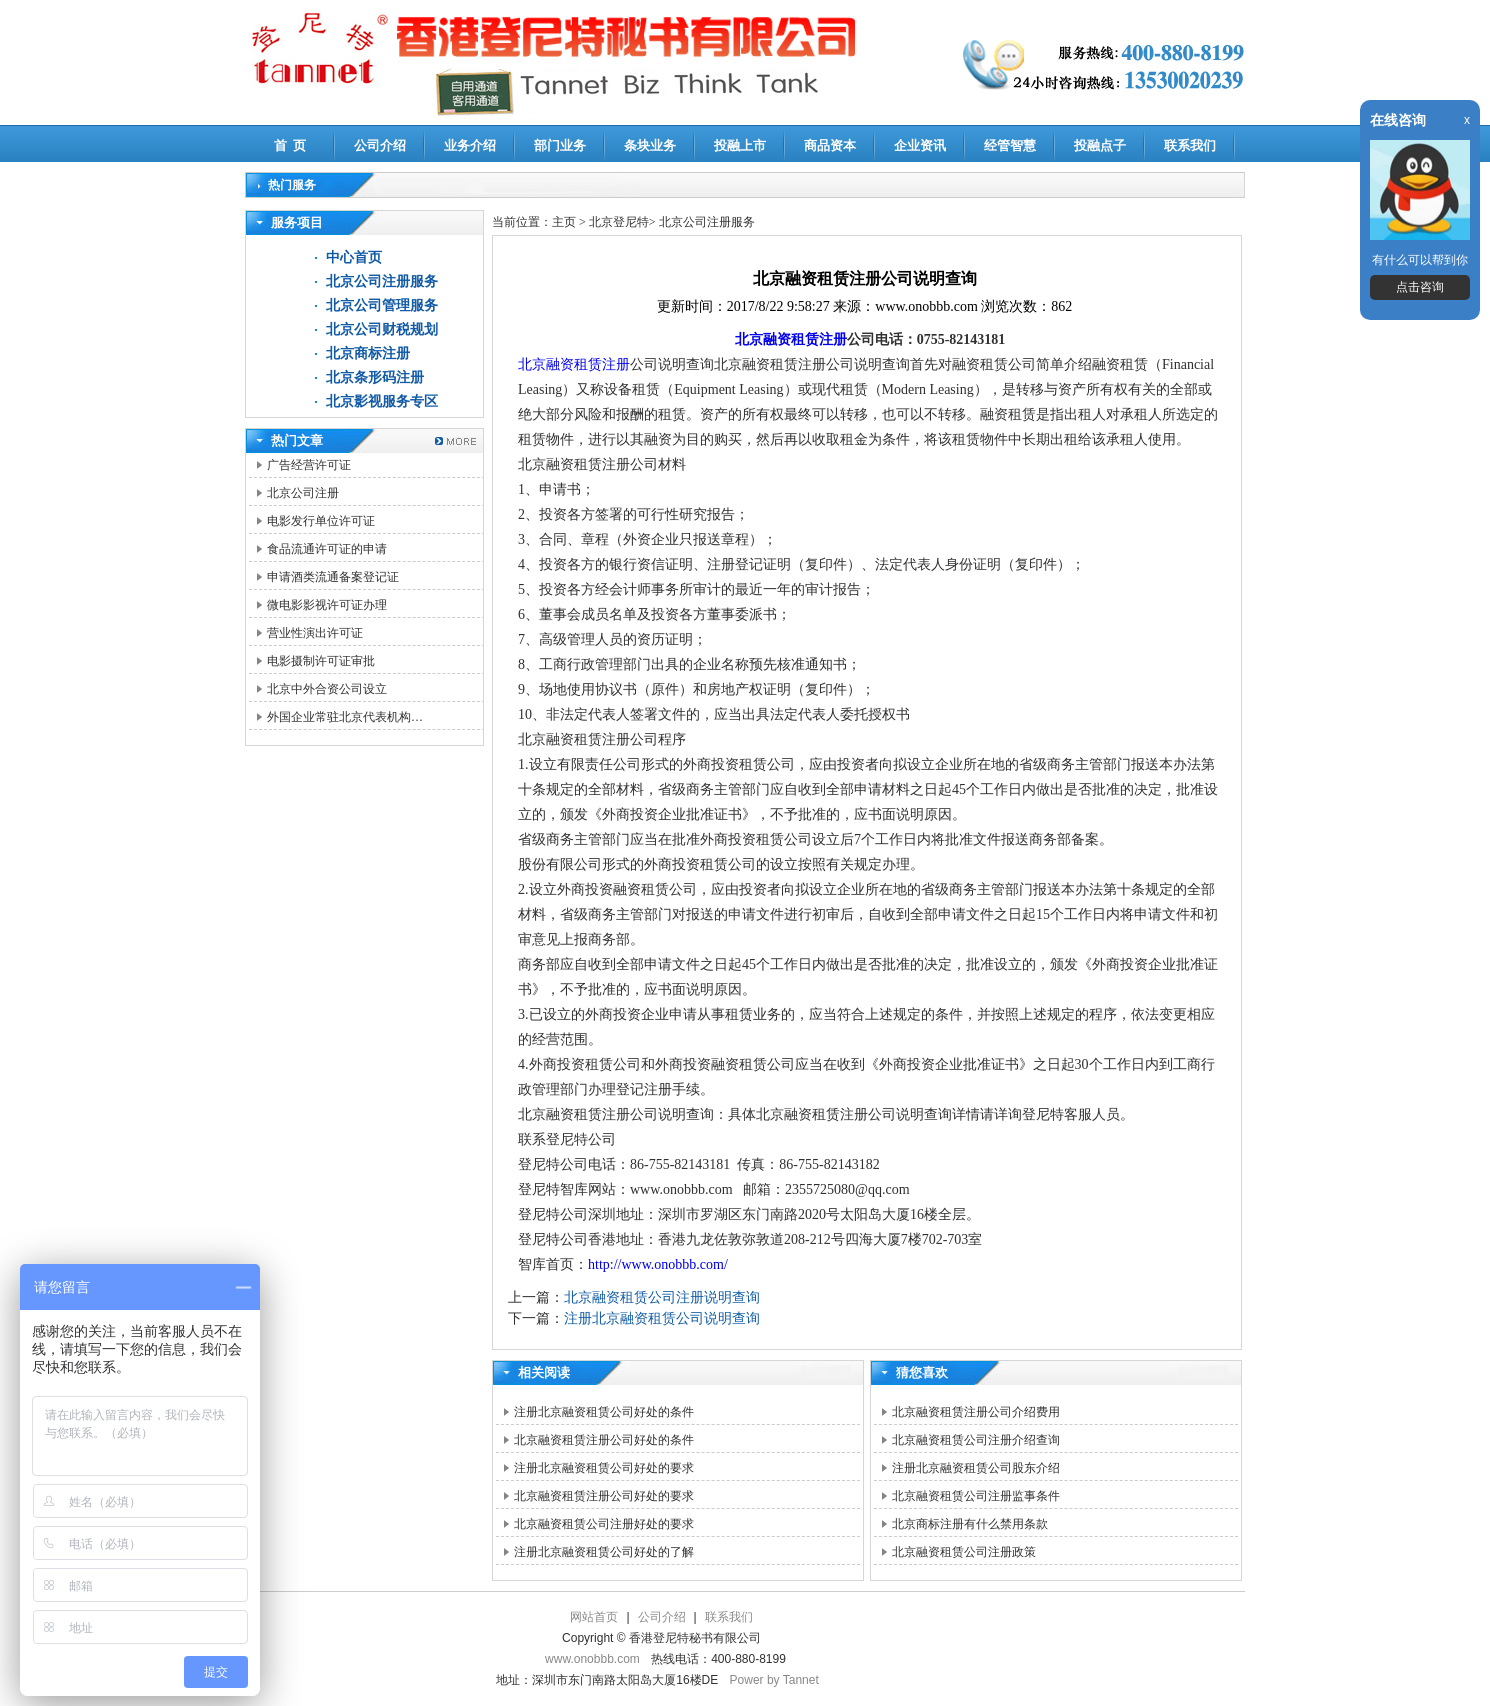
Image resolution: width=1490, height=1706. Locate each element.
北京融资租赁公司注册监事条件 (976, 1496)
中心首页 (354, 257)
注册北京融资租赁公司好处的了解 (604, 1552)
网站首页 (594, 1617)
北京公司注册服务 (382, 281)
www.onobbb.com (592, 1659)
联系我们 (1190, 145)
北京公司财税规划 (382, 329)
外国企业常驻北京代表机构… (345, 717)
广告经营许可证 (309, 465)
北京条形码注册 (375, 377)
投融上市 (740, 145)
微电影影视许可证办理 (327, 605)
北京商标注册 (368, 353)
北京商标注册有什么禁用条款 (970, 1524)
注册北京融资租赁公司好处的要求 (604, 1468)
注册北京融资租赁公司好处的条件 (604, 1412)
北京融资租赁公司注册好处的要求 (604, 1524)
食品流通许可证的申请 (327, 549)
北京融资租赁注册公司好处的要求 (604, 1496)
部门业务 (560, 145)
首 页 (290, 145)
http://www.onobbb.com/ (658, 1264)
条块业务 (650, 145)
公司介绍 (380, 145)
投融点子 (1100, 145)
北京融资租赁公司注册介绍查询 (976, 1440)
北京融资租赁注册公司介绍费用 (976, 1412)
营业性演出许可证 (315, 633)
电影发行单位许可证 (321, 521)
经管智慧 (1010, 145)
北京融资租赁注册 (791, 339)
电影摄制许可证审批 (321, 661)
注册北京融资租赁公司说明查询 (662, 1318)
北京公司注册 (303, 493)
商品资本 (830, 145)
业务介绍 (470, 145)
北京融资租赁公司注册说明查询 (662, 1297)
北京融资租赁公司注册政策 (964, 1552)
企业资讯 (920, 145)
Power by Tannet (774, 1680)
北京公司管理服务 (382, 305)
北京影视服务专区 (382, 401)
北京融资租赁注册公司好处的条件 (604, 1440)
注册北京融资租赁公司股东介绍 (976, 1468)
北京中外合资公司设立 (327, 689)
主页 (564, 222)
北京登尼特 (619, 222)
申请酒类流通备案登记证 (333, 577)
